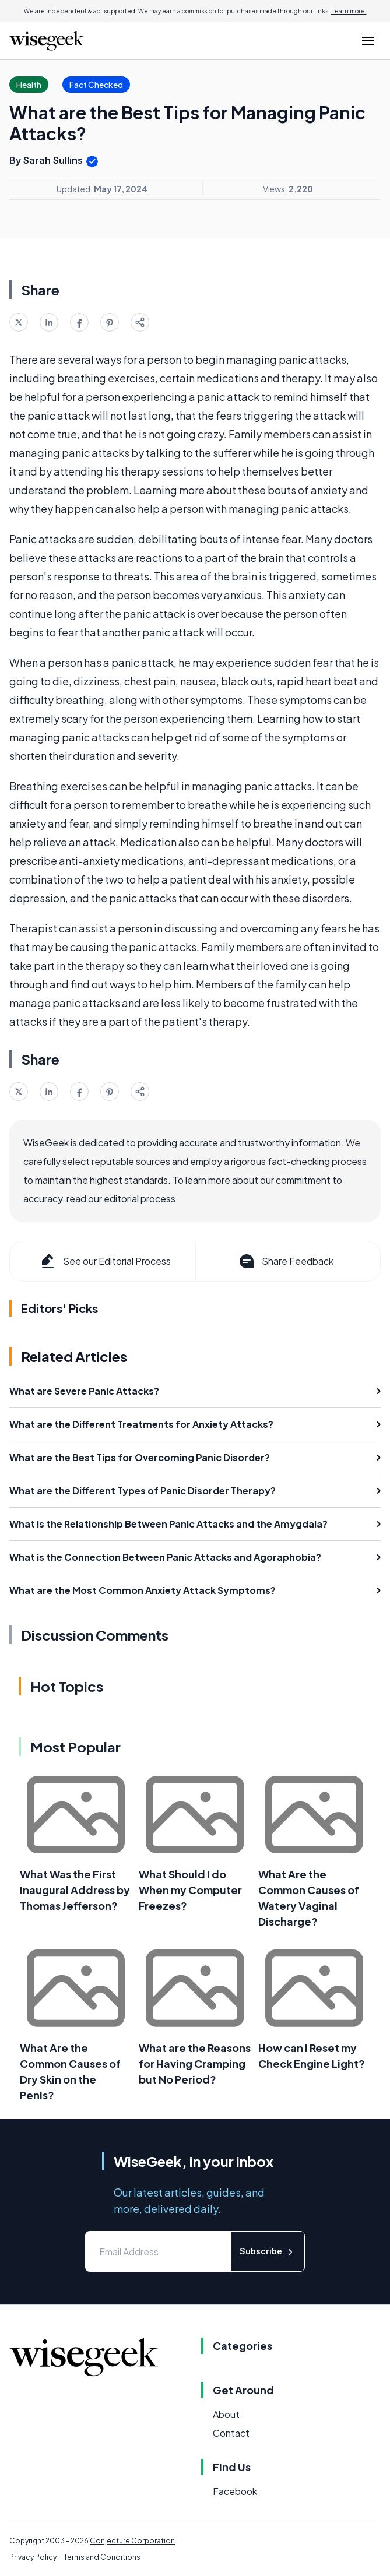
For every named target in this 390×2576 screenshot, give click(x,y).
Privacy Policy (33, 2557)
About (226, 2414)
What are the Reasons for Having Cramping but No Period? (195, 2063)
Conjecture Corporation (132, 2540)
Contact (231, 2433)
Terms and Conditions (102, 2557)
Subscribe (268, 2252)
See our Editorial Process (104, 1261)
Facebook (235, 2491)
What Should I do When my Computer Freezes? (190, 1889)
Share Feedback (285, 1261)
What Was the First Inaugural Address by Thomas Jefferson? (75, 1889)
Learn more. (349, 11)
